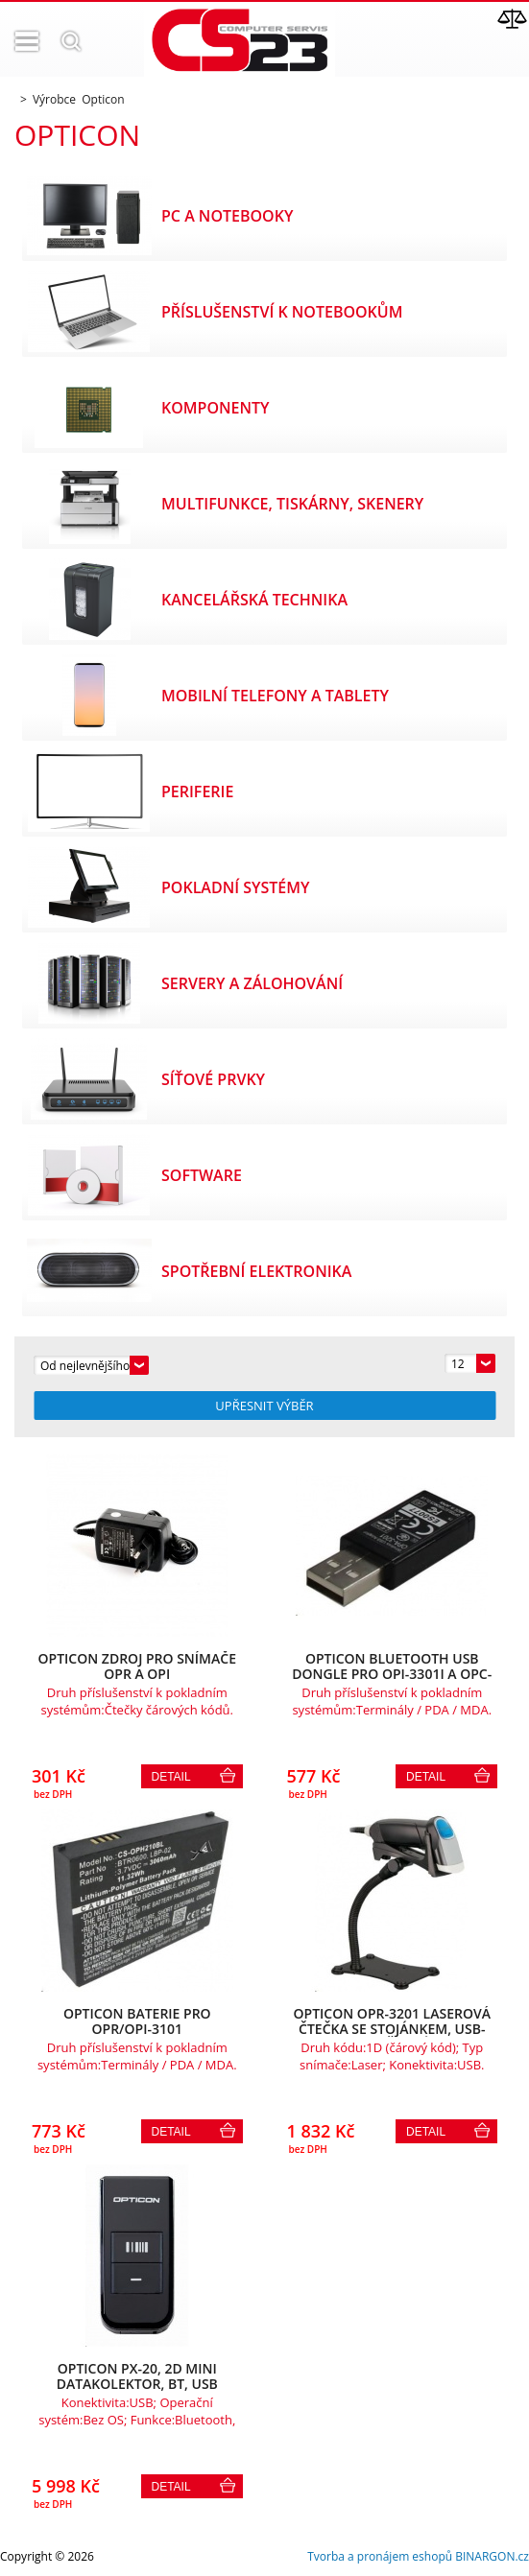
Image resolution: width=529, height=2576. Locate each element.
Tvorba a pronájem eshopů (379, 2556)
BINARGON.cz (492, 2556)
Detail (171, 1777)
